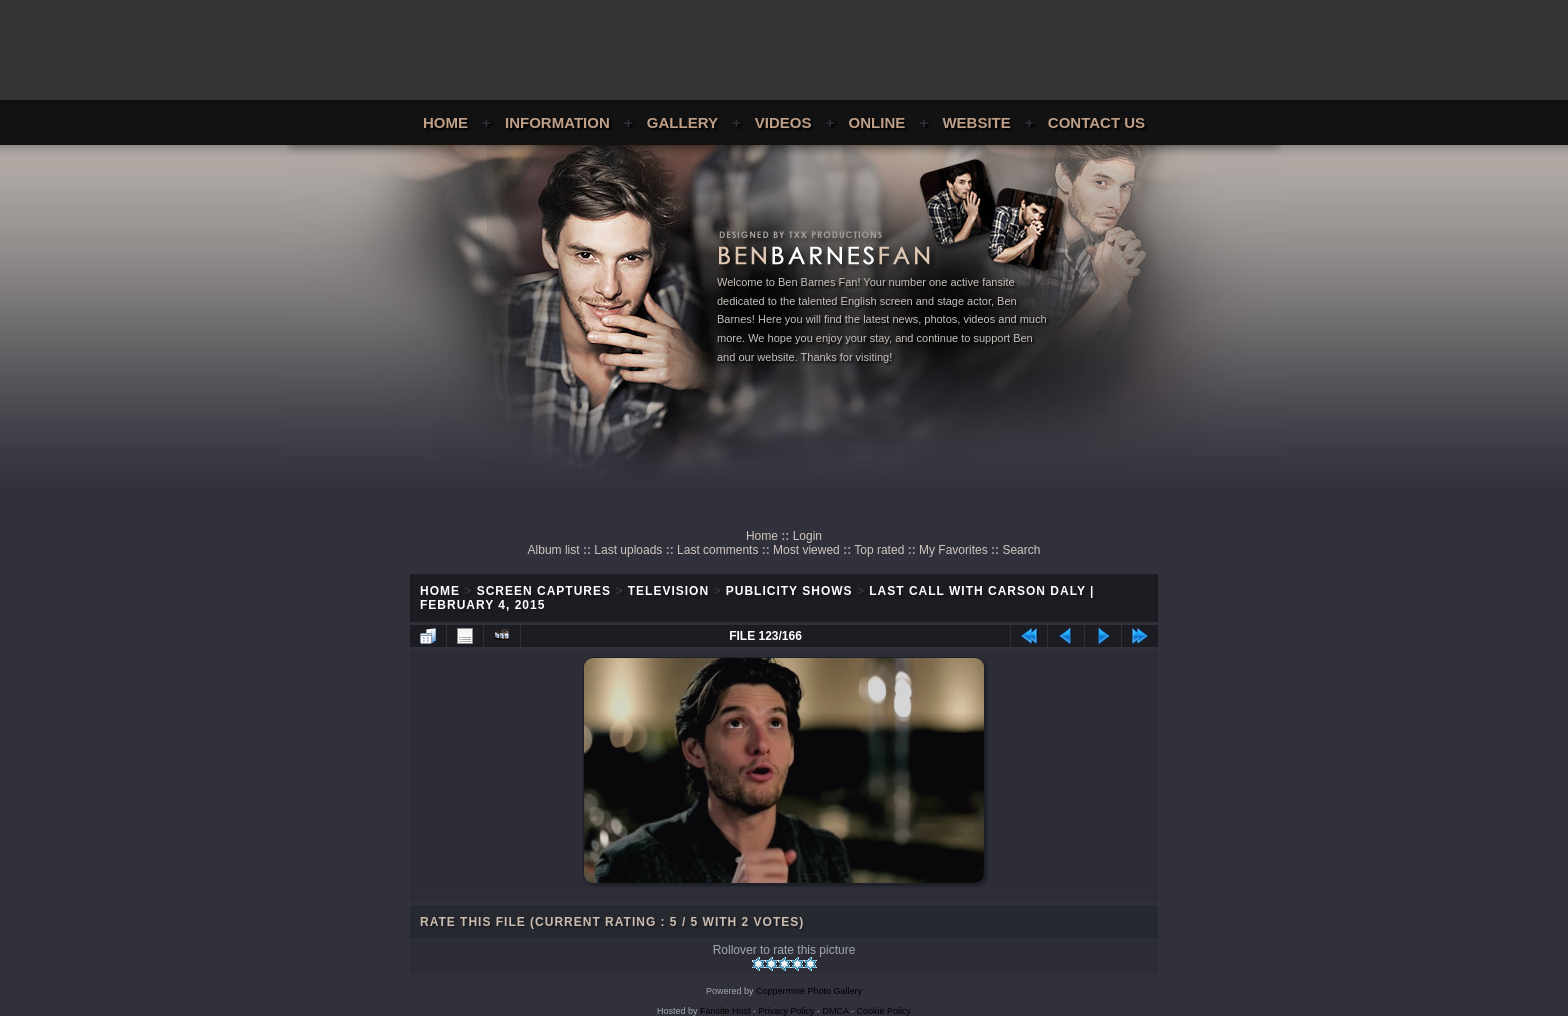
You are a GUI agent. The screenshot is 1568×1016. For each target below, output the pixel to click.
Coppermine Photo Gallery (809, 991)
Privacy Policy (787, 1011)
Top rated (879, 550)
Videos (783, 122)
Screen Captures (544, 591)
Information (557, 122)
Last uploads (628, 550)
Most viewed (806, 550)
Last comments (717, 550)
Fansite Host (725, 1011)
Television (668, 591)
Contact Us (1096, 122)
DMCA (836, 1011)
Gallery (682, 122)
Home (445, 122)
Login (807, 536)
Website (976, 122)
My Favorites (953, 550)
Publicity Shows (789, 591)
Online (877, 122)
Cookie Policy (884, 1011)
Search (1021, 550)
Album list (554, 550)
